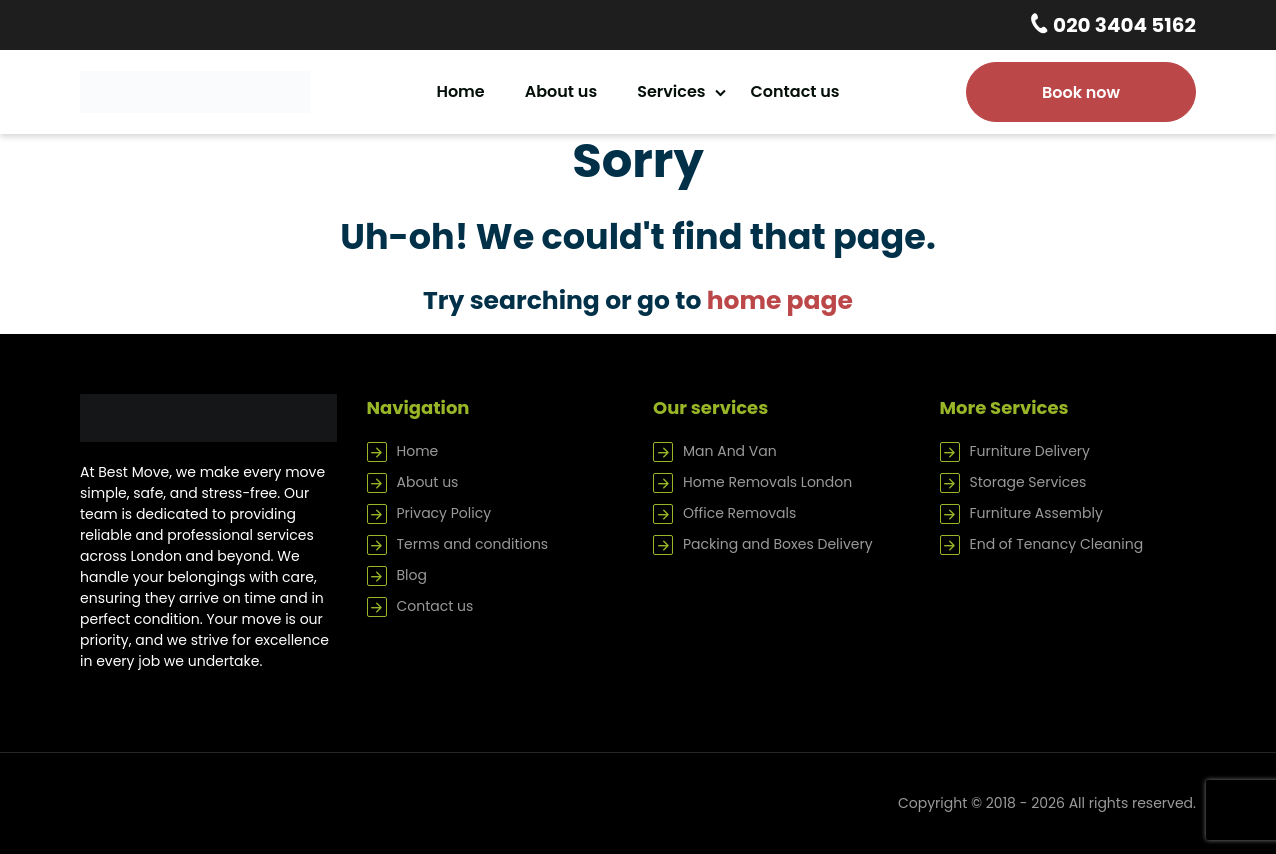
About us (561, 91)
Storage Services (1028, 482)
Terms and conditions (473, 544)
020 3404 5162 (1122, 25)
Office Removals (739, 513)
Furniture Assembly (1036, 513)
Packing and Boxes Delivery (778, 544)
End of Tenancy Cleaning (1057, 544)
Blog (412, 575)
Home (460, 91)
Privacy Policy (444, 513)
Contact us (795, 91)
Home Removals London (767, 482)
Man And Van (730, 451)
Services (671, 91)
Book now (1081, 92)
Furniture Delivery (1030, 451)
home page (780, 300)
